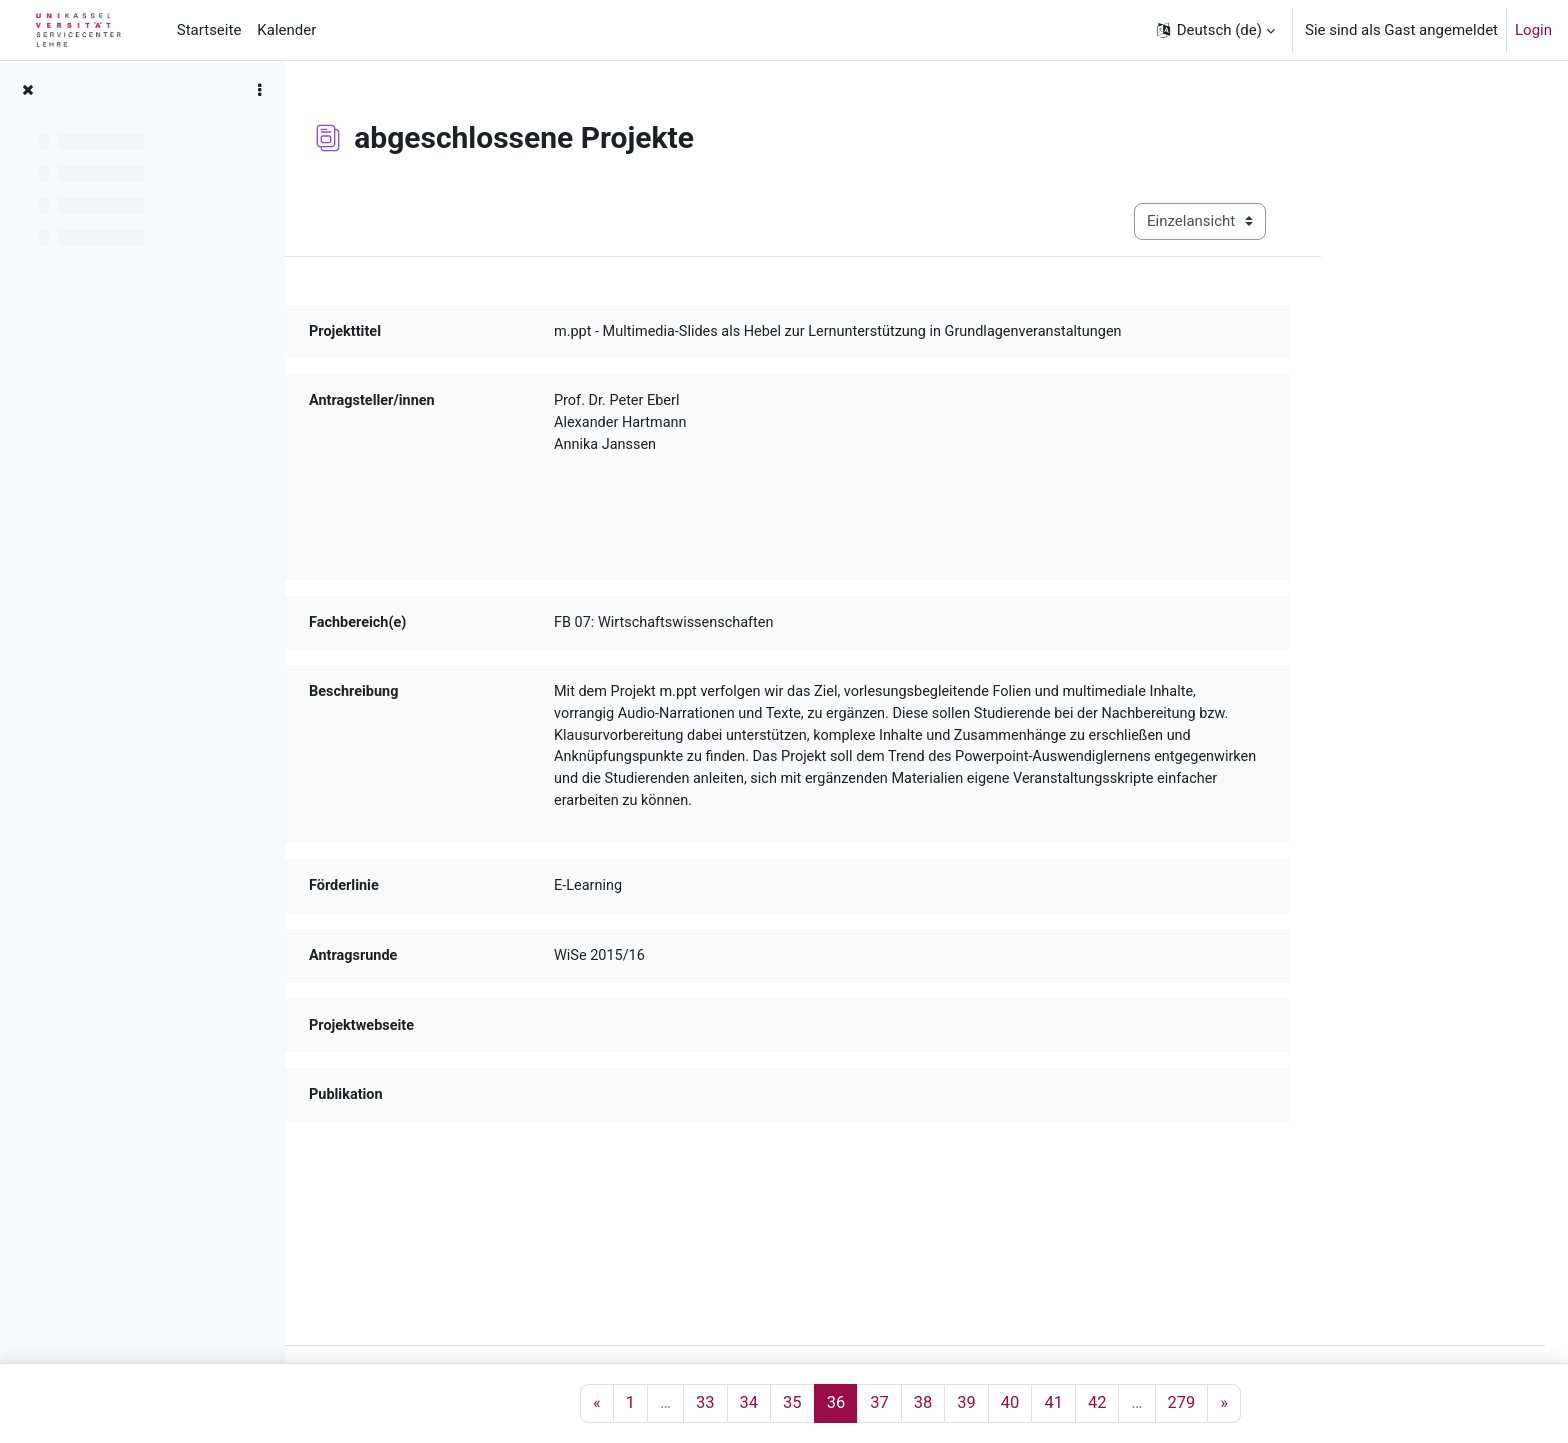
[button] (1214, 30)
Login (1533, 30)
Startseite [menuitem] (209, 30)
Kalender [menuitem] (286, 30)
